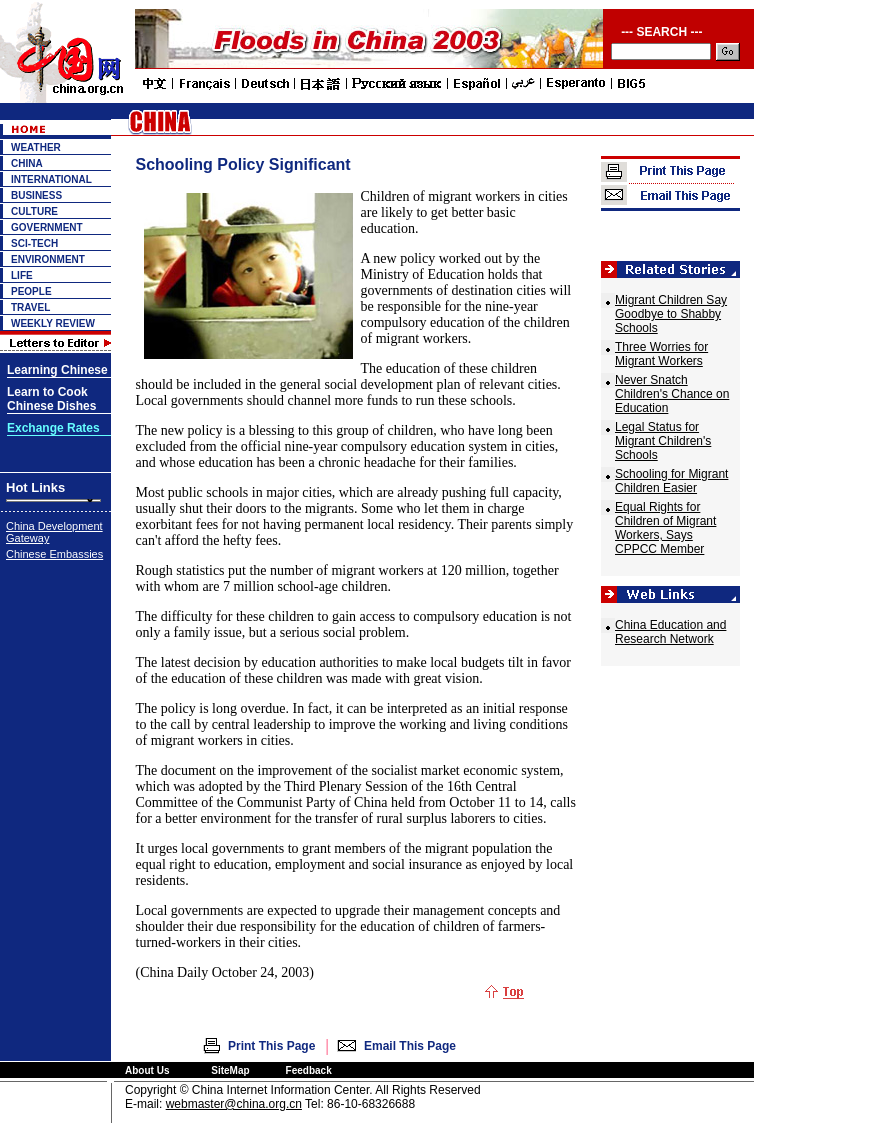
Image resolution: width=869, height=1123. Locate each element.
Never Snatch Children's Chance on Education (672, 394)
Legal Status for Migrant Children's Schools (663, 441)
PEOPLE (31, 291)
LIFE (22, 275)
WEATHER (36, 147)
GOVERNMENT (47, 227)
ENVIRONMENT (48, 259)
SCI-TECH (34, 243)
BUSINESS (36, 195)
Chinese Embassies (54, 554)
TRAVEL (30, 307)
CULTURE (34, 211)
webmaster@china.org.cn (234, 1104)
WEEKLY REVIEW (53, 323)
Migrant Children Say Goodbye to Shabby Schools (671, 314)
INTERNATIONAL (51, 179)
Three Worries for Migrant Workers (661, 354)
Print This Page (271, 1046)
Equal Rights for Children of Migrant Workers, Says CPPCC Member (665, 528)
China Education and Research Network (670, 632)
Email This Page (410, 1046)
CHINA (27, 163)
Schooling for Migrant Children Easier (671, 481)
